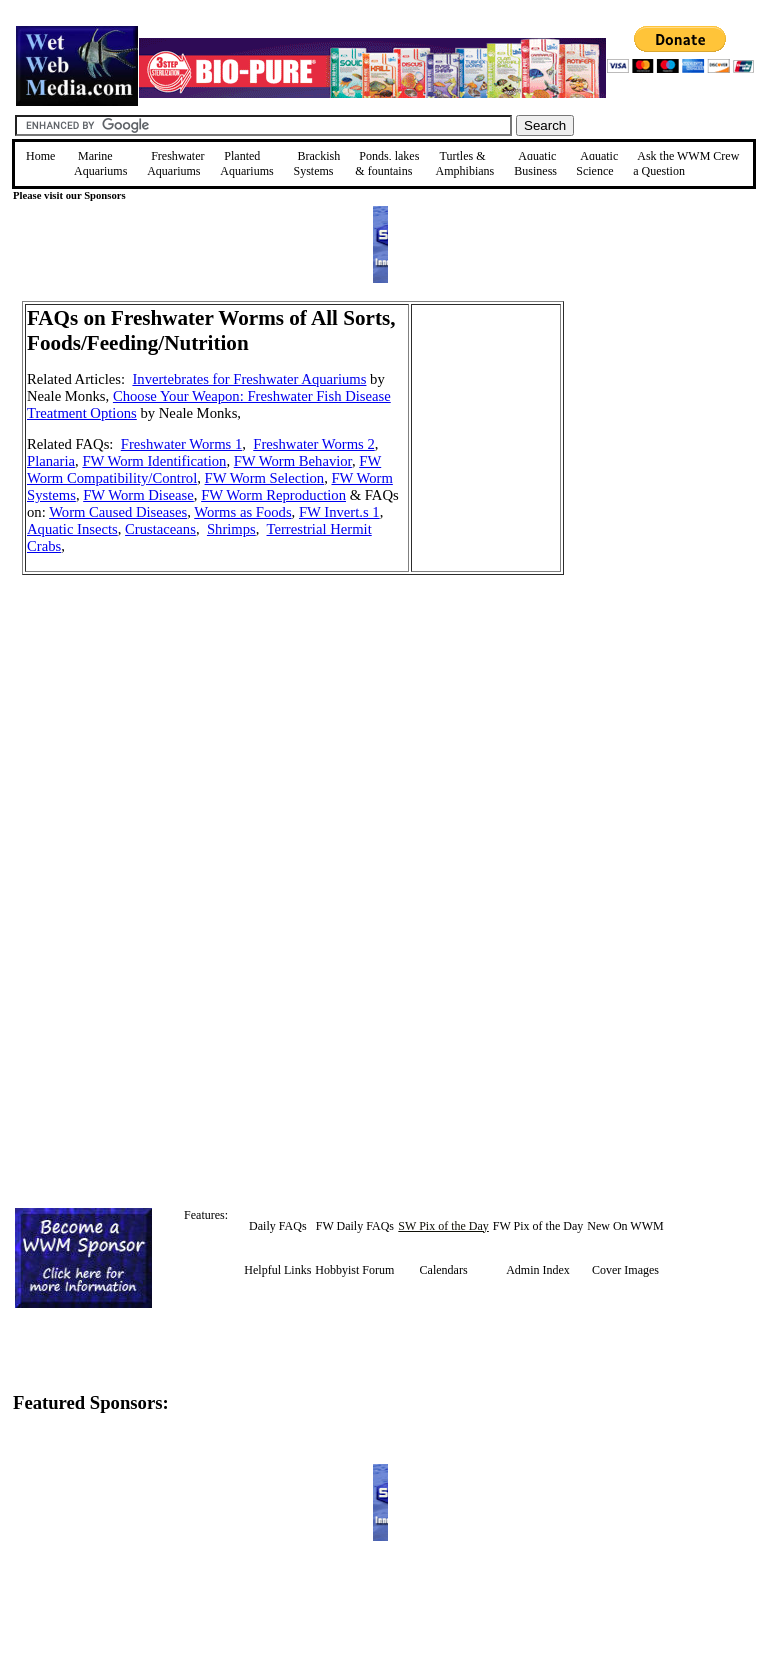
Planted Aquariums (246, 163)
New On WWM (625, 1226)
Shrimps (231, 529)
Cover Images (625, 1270)
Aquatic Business (535, 163)
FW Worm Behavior (293, 461)
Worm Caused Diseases (118, 512)
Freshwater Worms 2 (313, 444)
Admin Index (538, 1270)
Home (40, 156)
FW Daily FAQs (355, 1226)
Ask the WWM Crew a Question (686, 163)
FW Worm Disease (138, 495)
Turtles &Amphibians (465, 163)
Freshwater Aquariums (175, 163)
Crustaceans (160, 529)
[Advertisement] (665, 443)
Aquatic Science (597, 163)
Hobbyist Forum (354, 1270)
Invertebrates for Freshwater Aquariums (249, 379)
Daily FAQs (277, 1226)
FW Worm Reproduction (273, 495)
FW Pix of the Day (538, 1226)
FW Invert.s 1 (339, 512)
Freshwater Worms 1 (181, 444)
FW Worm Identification (154, 461)
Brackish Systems (316, 163)
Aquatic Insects (72, 529)
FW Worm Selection (265, 478)
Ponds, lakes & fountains (387, 163)
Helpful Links (277, 1270)
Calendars (444, 1270)
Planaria (51, 461)
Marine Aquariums (100, 163)
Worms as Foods (242, 512)
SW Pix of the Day (443, 1226)
